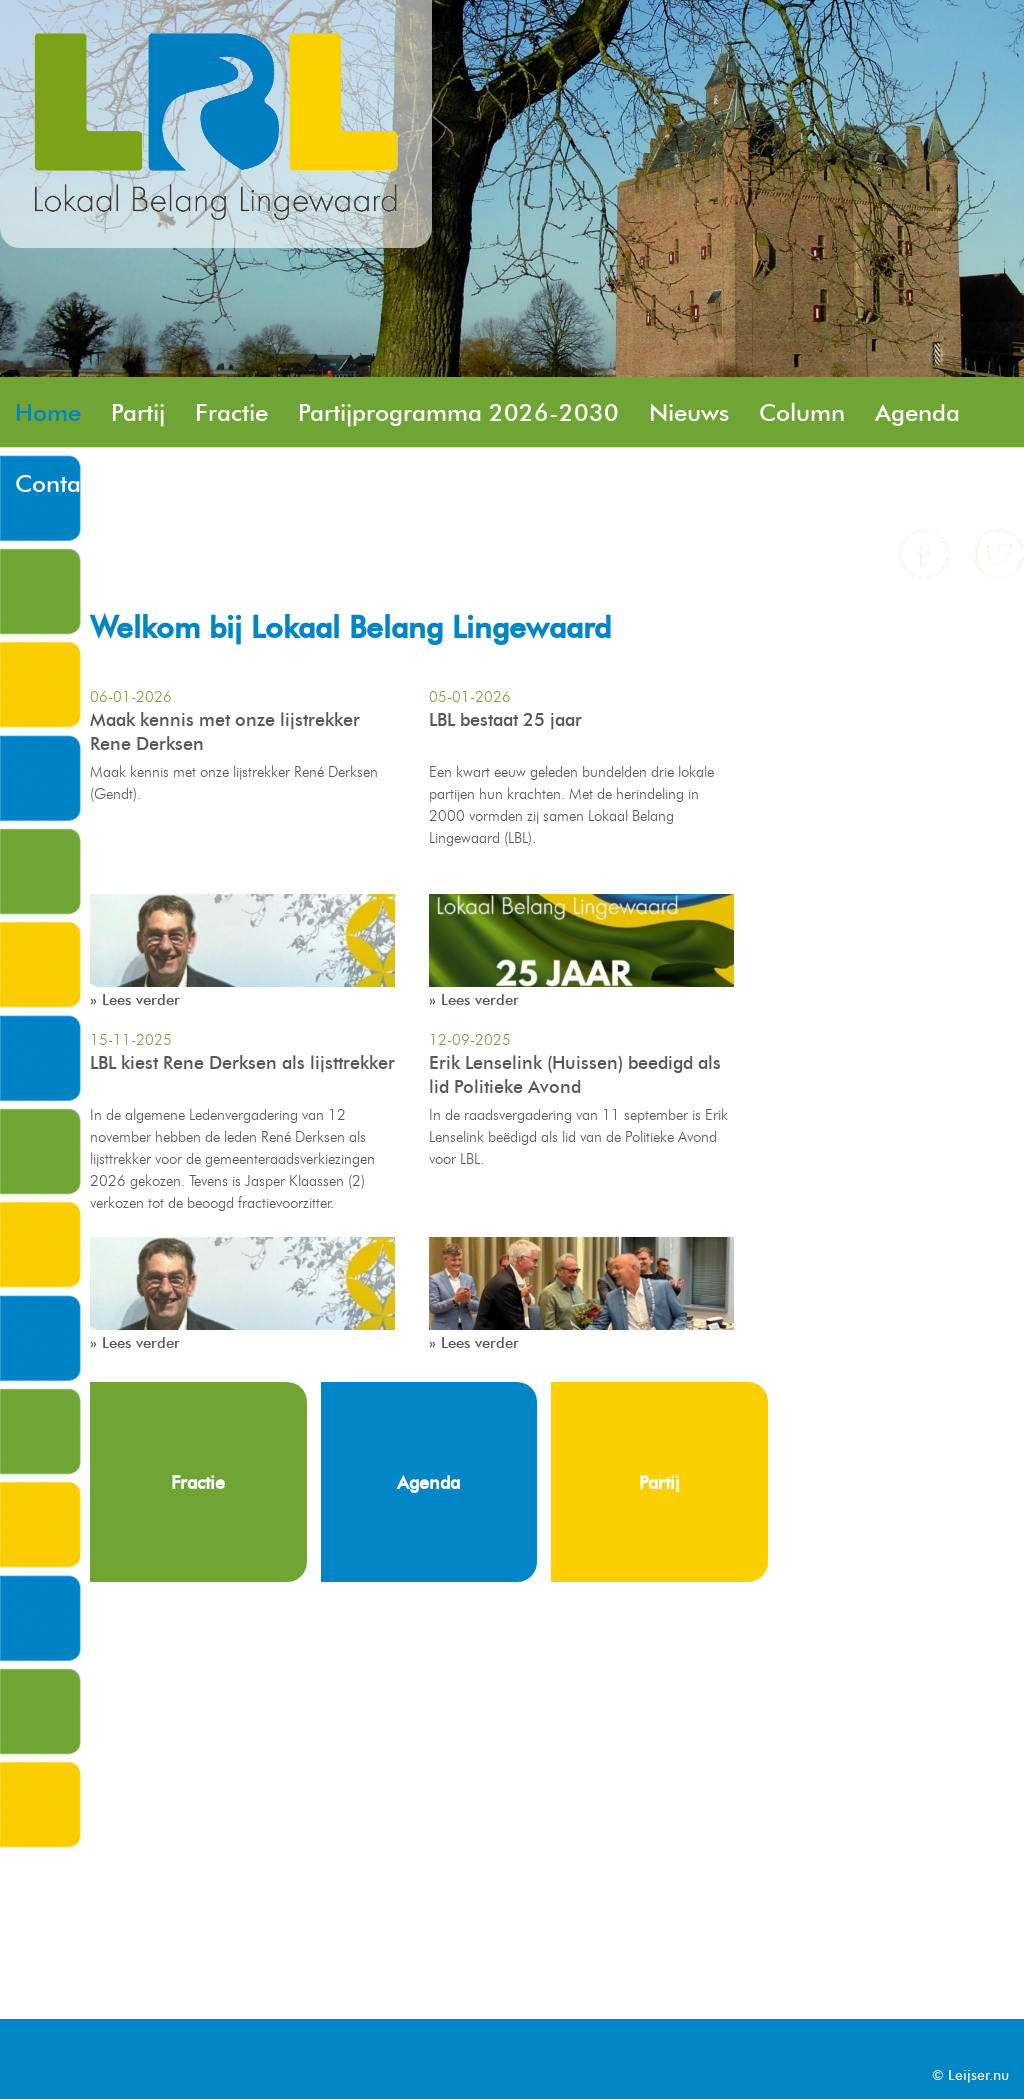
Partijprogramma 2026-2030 (458, 412)
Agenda (917, 412)
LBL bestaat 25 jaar (505, 720)
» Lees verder (135, 1000)
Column (802, 412)
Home (48, 412)
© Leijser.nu (970, 2075)
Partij (138, 412)
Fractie (231, 412)
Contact (57, 483)
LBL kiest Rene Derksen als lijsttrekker (242, 1063)
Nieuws (689, 412)
